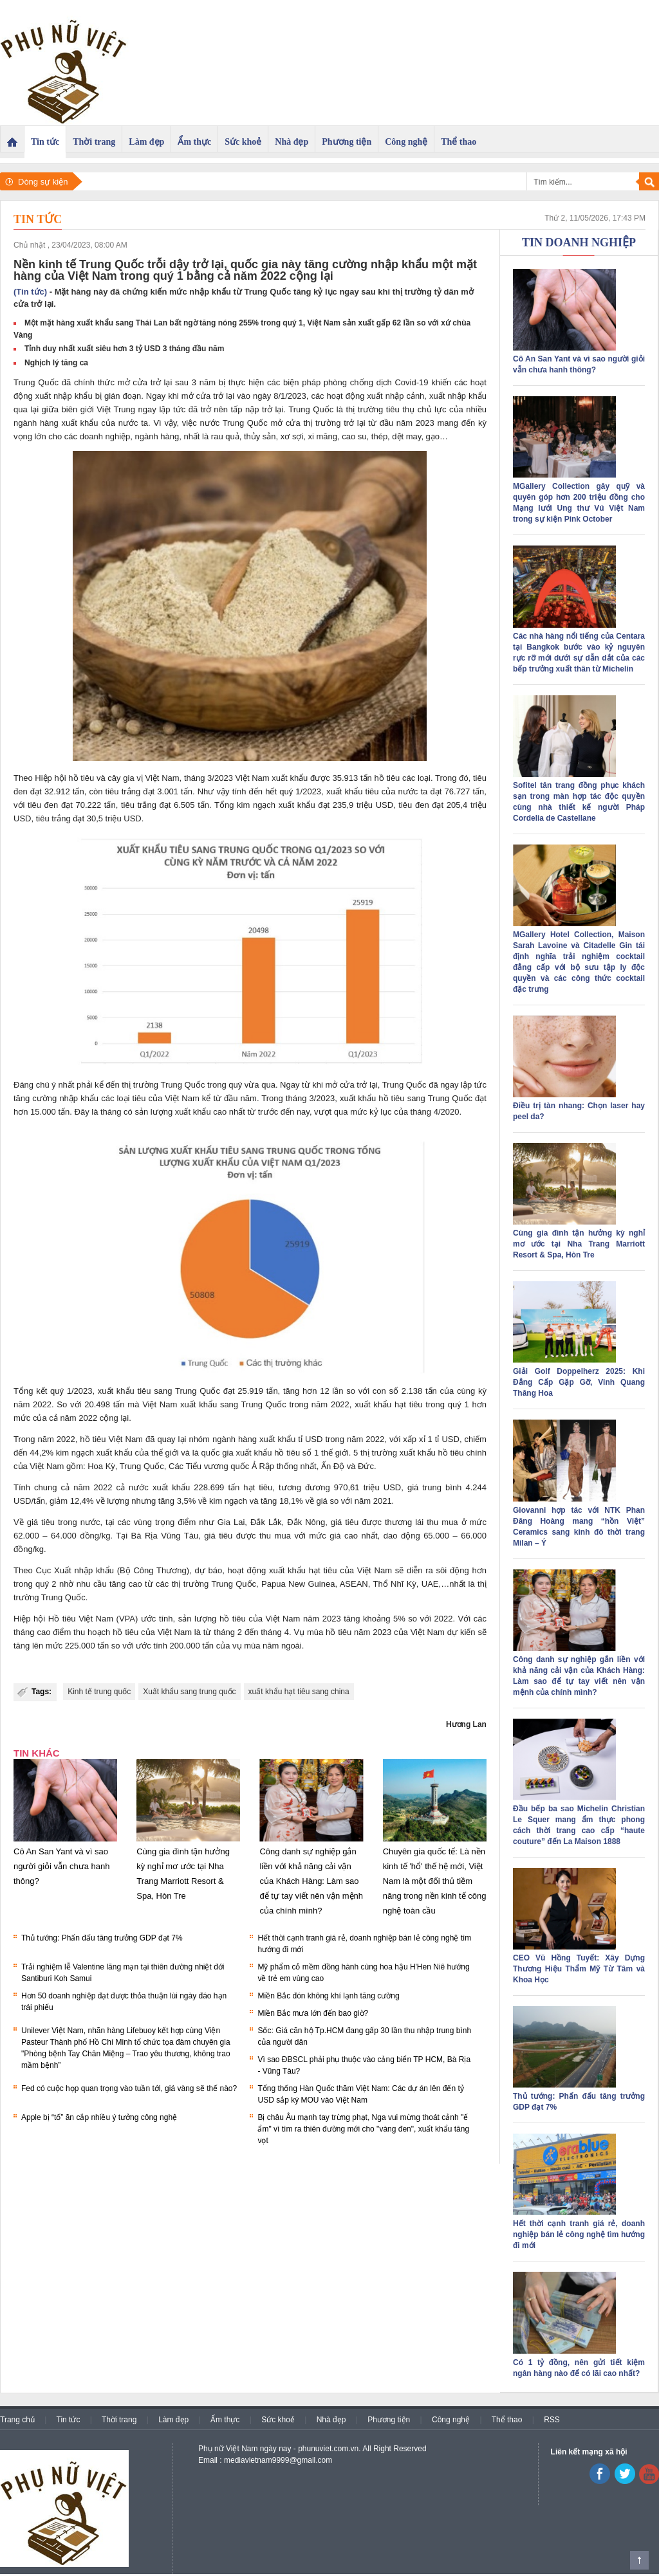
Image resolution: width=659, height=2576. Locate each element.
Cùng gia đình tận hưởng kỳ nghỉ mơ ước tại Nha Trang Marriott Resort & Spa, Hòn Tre (579, 1244)
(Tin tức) (30, 292)
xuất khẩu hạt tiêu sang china (298, 1691)
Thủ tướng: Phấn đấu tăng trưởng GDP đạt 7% (102, 1937)
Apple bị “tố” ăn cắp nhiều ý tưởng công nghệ (99, 2117)
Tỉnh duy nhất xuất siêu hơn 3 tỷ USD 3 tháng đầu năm (124, 348)
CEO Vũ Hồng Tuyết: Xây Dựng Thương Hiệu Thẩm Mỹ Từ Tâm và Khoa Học (579, 1968)
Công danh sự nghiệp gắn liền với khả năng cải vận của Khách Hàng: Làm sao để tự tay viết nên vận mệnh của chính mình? (311, 1881)
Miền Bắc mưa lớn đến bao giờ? (312, 2013)
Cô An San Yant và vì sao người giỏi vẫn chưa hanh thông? (61, 1866)
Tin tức (38, 219)
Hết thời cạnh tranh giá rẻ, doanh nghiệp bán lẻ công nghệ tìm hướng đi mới (579, 2234)
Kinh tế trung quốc (99, 1691)
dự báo (208, 1570)
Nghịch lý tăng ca (56, 362)
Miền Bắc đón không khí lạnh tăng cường (328, 1995)
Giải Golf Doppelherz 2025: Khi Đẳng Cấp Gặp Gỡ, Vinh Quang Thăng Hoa (579, 1382)
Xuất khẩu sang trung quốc (189, 1691)
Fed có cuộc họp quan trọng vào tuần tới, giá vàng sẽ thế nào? (129, 2088)
